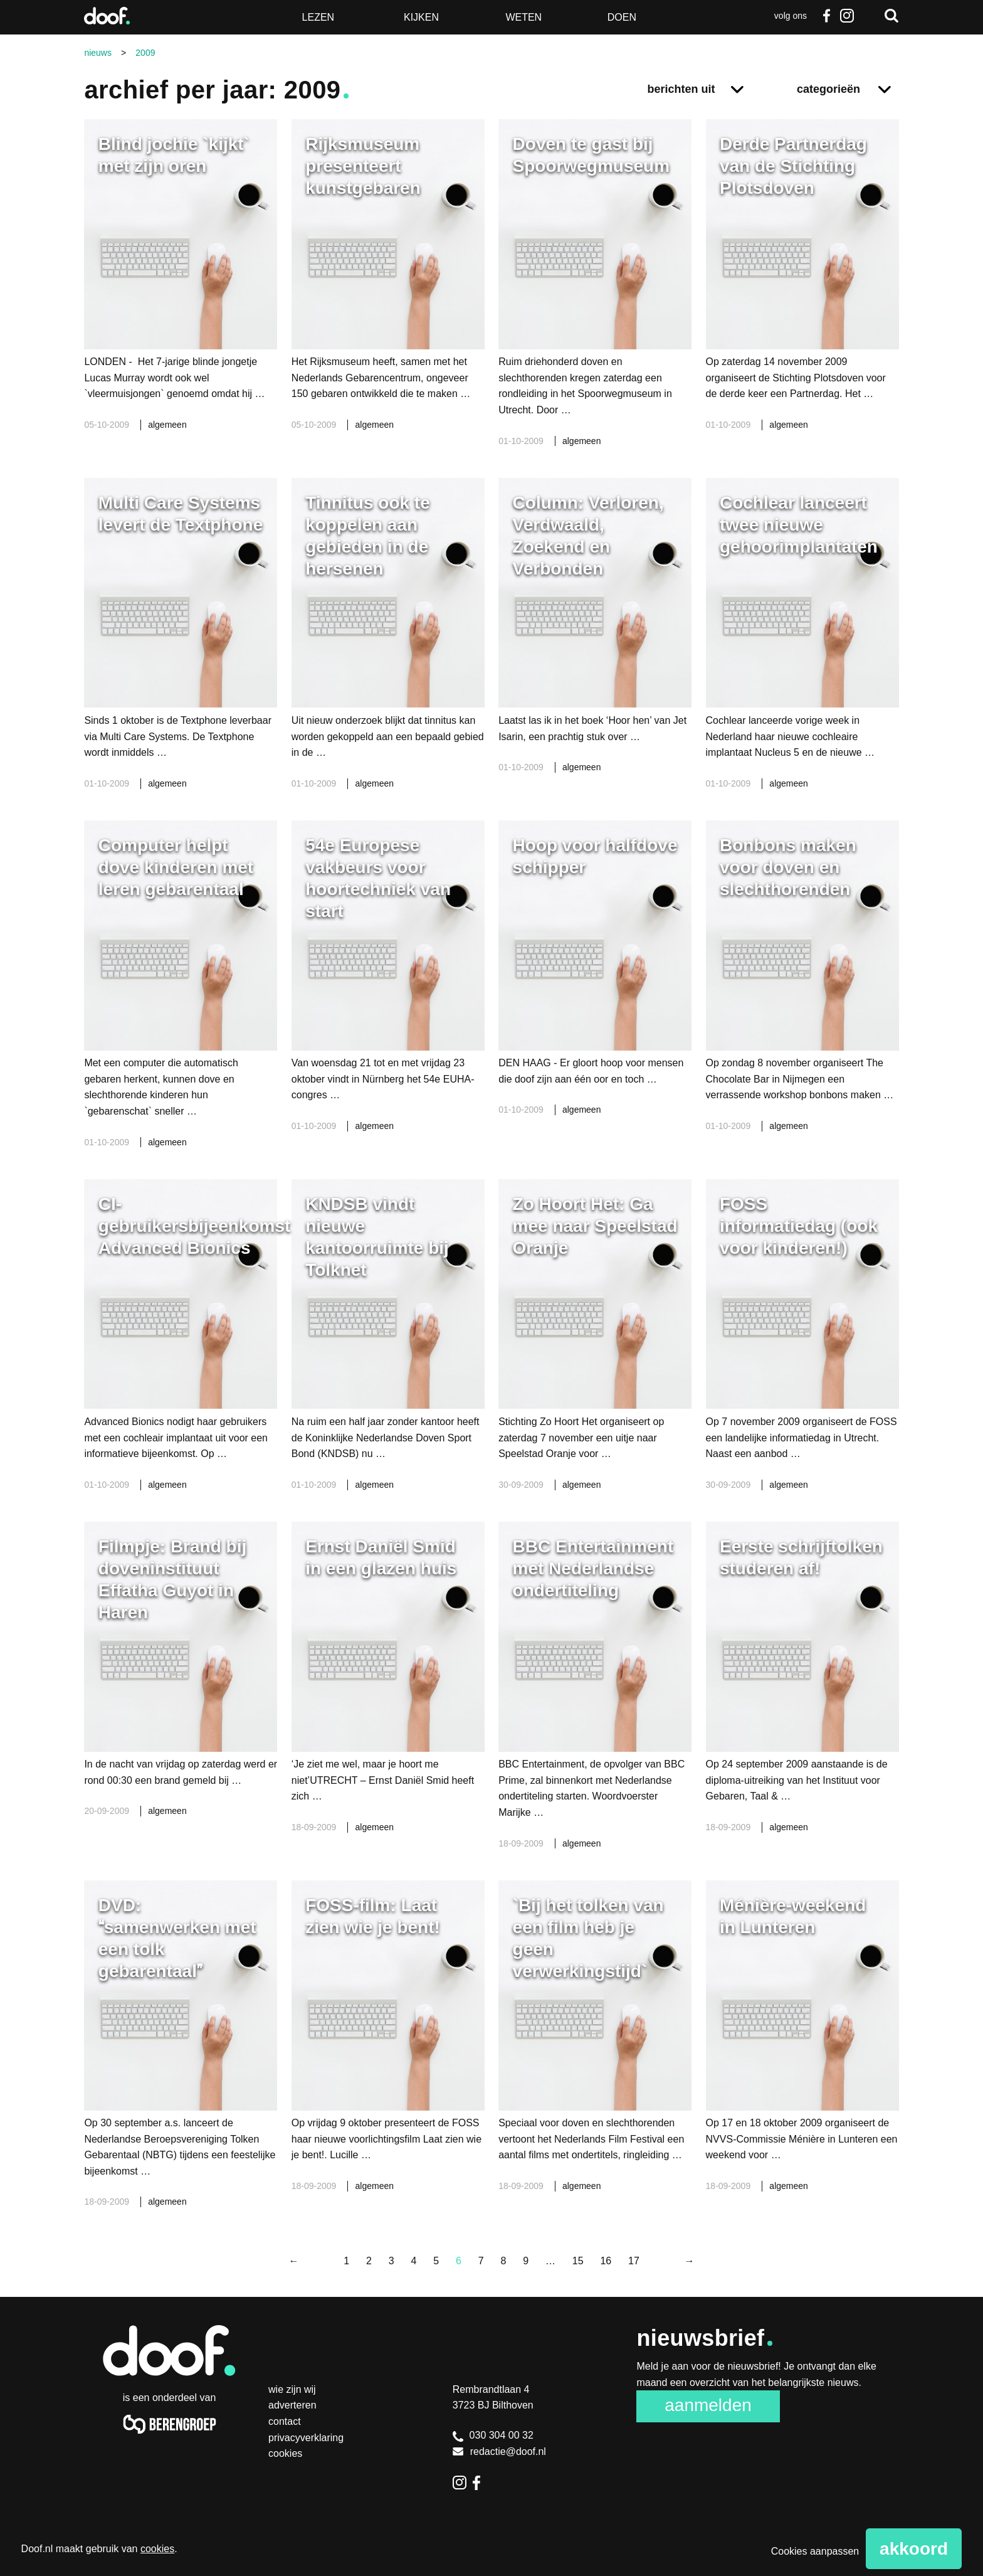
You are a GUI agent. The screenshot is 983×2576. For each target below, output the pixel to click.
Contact (284, 2421)
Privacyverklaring (306, 2437)
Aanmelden (708, 2405)
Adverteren (292, 2405)
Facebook (827, 16)
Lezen (318, 17)
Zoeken (891, 16)
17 (633, 2260)
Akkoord (914, 2548)
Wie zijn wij (292, 2389)
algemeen (167, 425)
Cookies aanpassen (815, 2551)
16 (605, 2260)
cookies (157, 2548)
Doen (621, 17)
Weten (523, 17)
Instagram (847, 16)
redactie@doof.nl (499, 2451)
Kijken (421, 17)
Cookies (285, 2453)
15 (578, 2260)
